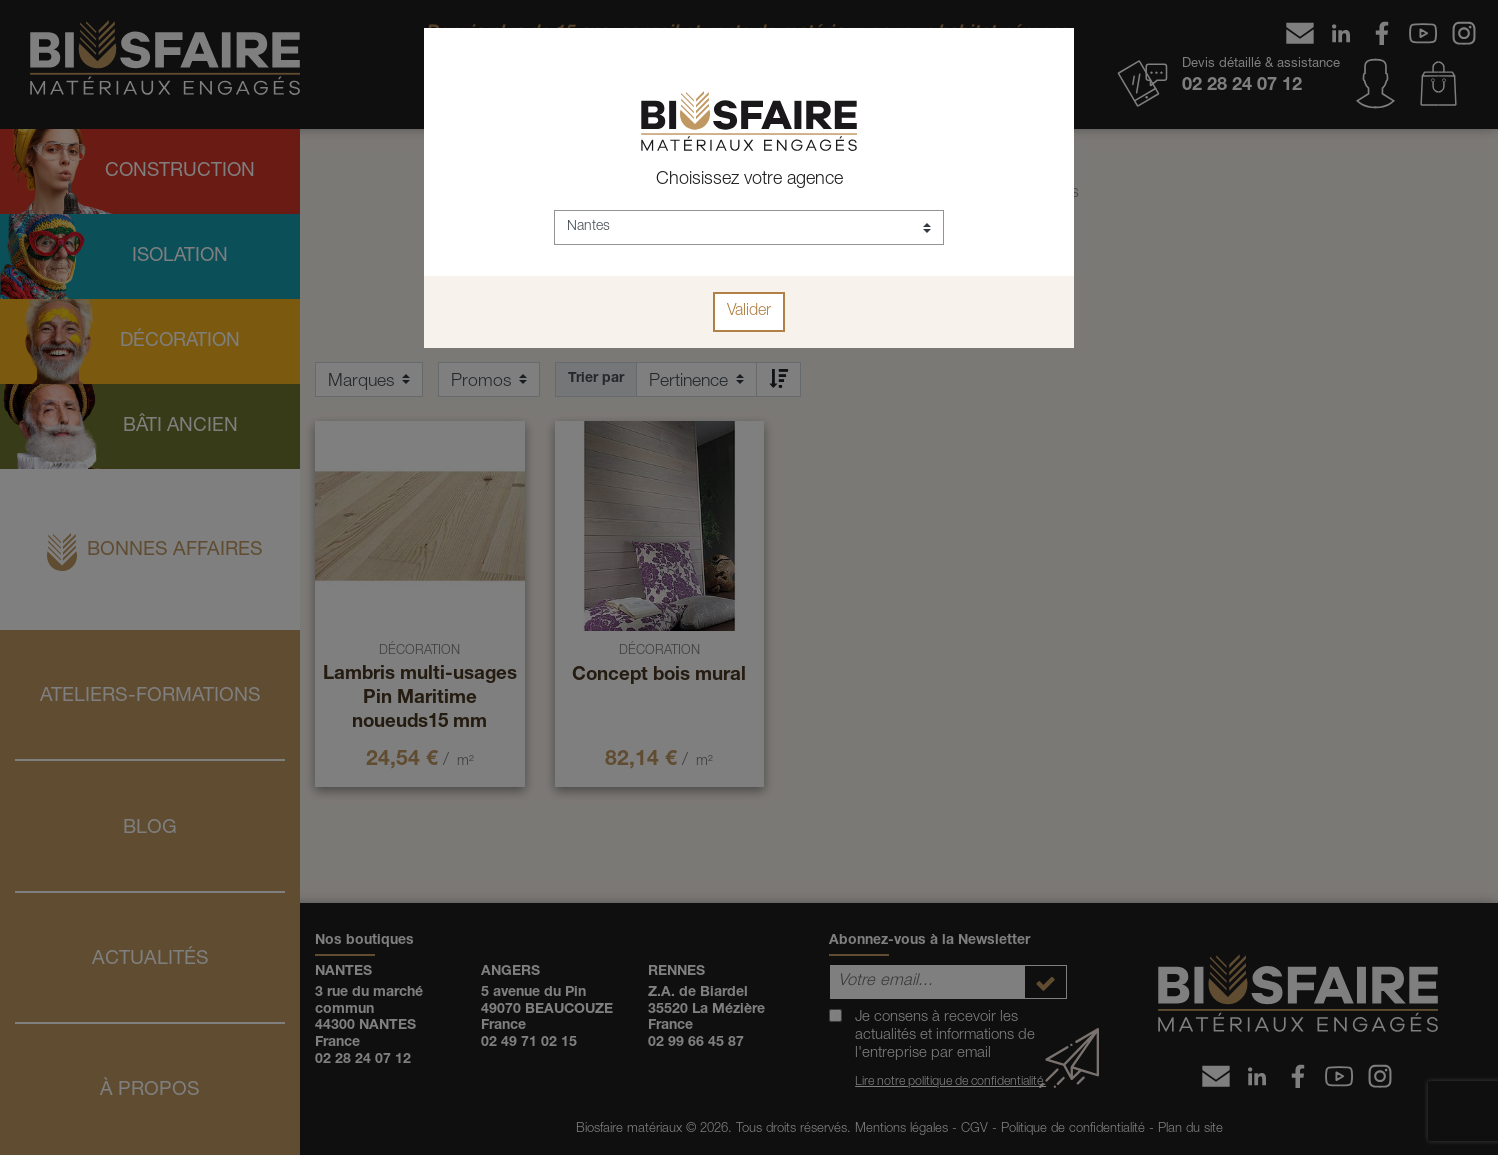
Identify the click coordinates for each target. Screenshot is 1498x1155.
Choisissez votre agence (749, 180)
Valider (749, 312)
